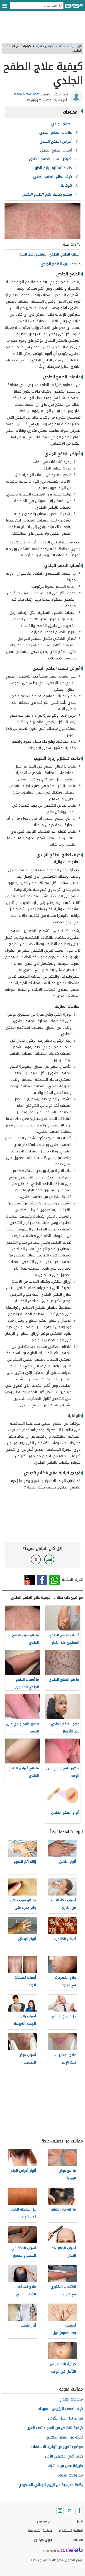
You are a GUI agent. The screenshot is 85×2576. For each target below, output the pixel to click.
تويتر (29, 1580)
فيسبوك (42, 1580)
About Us (76, 2540)
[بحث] (60, 5)
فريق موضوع (43, 2540)
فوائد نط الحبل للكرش (65, 2418)
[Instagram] (60, 2510)
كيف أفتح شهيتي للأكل (64, 2456)
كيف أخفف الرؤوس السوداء (60, 2408)
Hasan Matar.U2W (26, 94)
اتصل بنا (77, 2521)
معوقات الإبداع (71, 2399)
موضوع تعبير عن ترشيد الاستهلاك (56, 2446)
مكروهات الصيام (70, 2475)
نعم (49, 1559)
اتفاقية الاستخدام (71, 2531)
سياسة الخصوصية (40, 2531)
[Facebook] (79, 2510)
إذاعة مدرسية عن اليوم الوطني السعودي (50, 2484)
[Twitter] (69, 2510)
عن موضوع (44, 2521)
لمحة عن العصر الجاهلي (64, 2437)
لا (36, 1559)
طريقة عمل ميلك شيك (65, 2465)
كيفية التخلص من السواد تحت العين (55, 2427)
